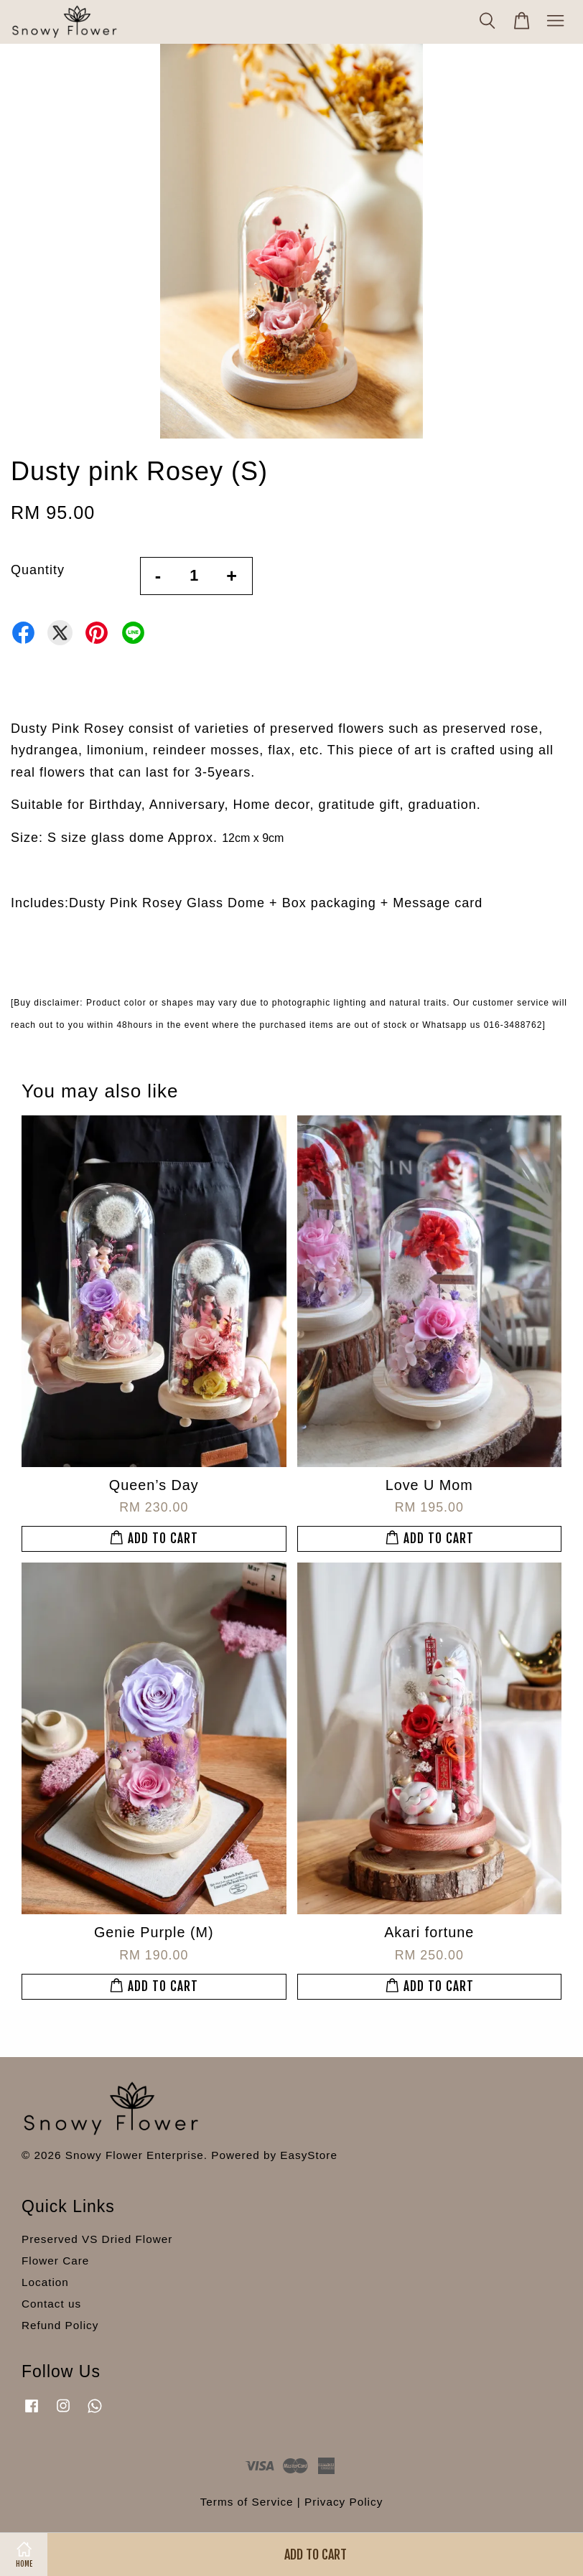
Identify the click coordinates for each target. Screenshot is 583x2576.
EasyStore (308, 2155)
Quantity (38, 570)
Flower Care (55, 2260)
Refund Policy (60, 2325)
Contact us (51, 2304)
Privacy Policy (343, 2502)
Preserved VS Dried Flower (97, 2239)
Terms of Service (247, 2502)
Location (45, 2282)
